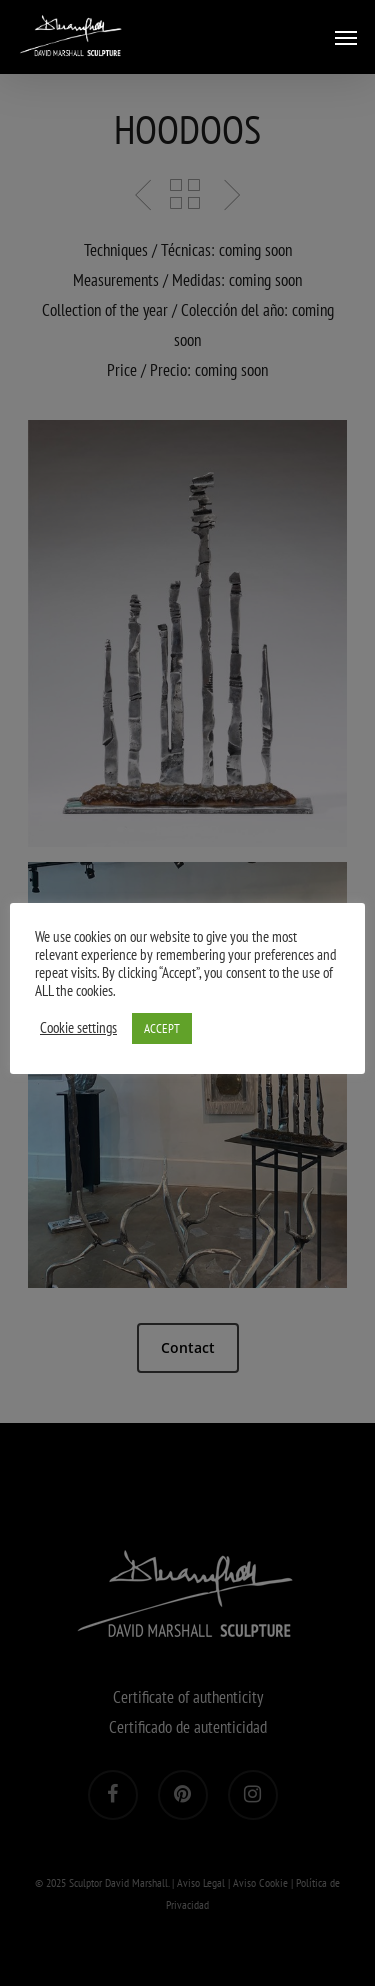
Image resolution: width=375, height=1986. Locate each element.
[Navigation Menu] (346, 37)
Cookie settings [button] (78, 1028)
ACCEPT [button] (162, 1028)
